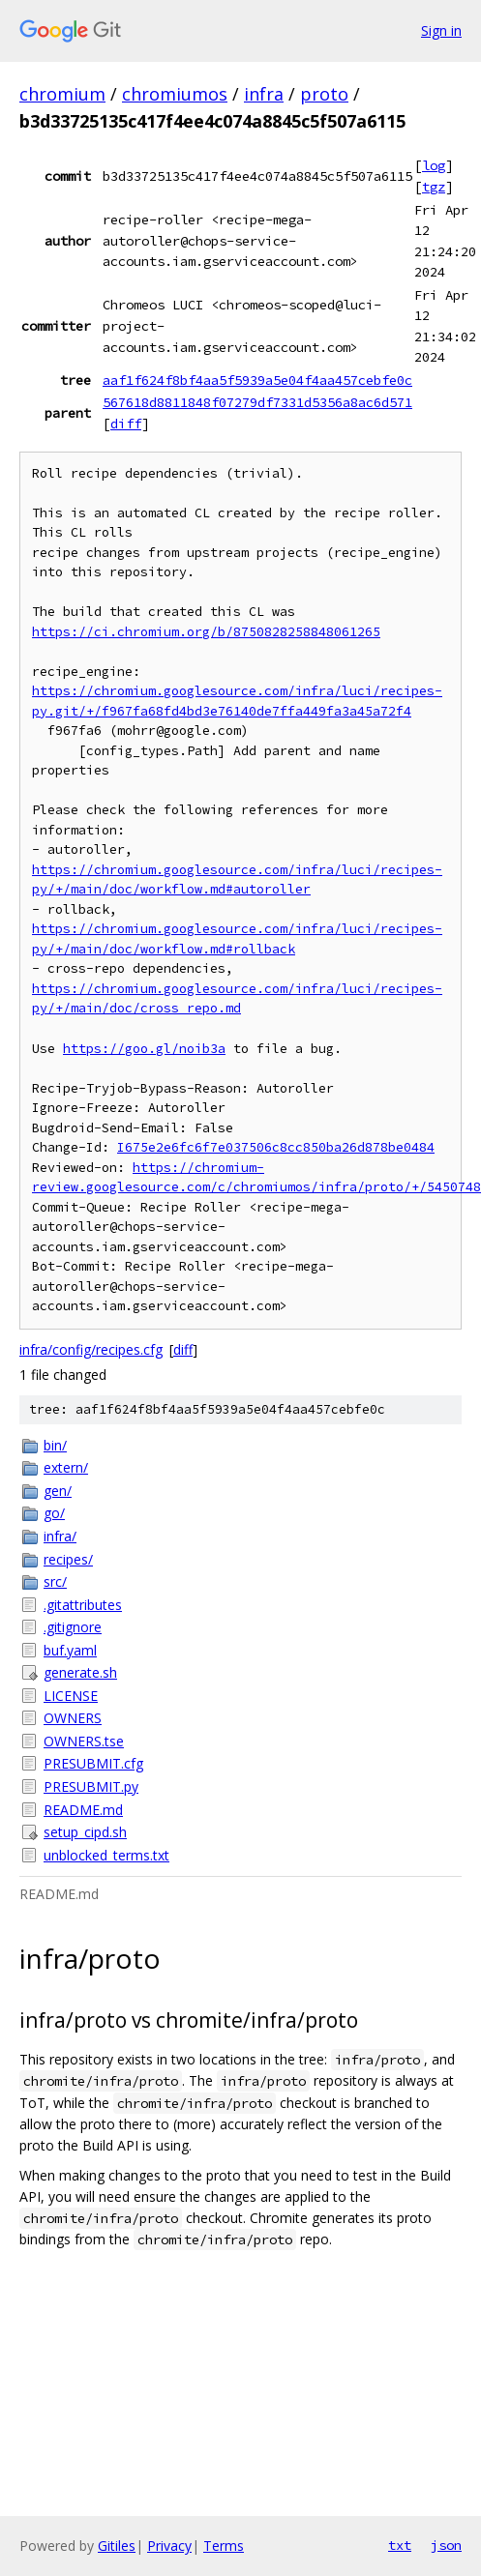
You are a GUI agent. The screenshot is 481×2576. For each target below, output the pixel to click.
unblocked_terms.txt (106, 1855)
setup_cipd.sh (85, 1832)
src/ (55, 1581)
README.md (83, 1809)
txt (399, 2545)
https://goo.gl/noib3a (144, 1048)
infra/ (60, 1536)
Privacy (169, 2545)
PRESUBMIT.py (91, 1786)
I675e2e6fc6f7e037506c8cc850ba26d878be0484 (276, 1147)
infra (264, 93)
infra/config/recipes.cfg (91, 1349)
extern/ (66, 1467)
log (433, 165)
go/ (54, 1513)
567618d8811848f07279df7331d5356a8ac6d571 (257, 402)
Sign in (441, 30)
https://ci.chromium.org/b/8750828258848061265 (206, 632)
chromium (62, 93)
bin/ (55, 1445)
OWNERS (73, 1718)
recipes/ (68, 1559)
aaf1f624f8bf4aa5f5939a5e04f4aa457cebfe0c (257, 380)
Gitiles (116, 2545)
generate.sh (80, 1672)
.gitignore (73, 1627)
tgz (433, 186)
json (446, 2545)
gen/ (58, 1490)
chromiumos (174, 93)
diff (125, 423)
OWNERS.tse (84, 1741)
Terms (223, 2545)
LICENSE (71, 1695)
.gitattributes (83, 1604)
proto (324, 93)
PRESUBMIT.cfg (93, 1763)
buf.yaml (70, 1650)
